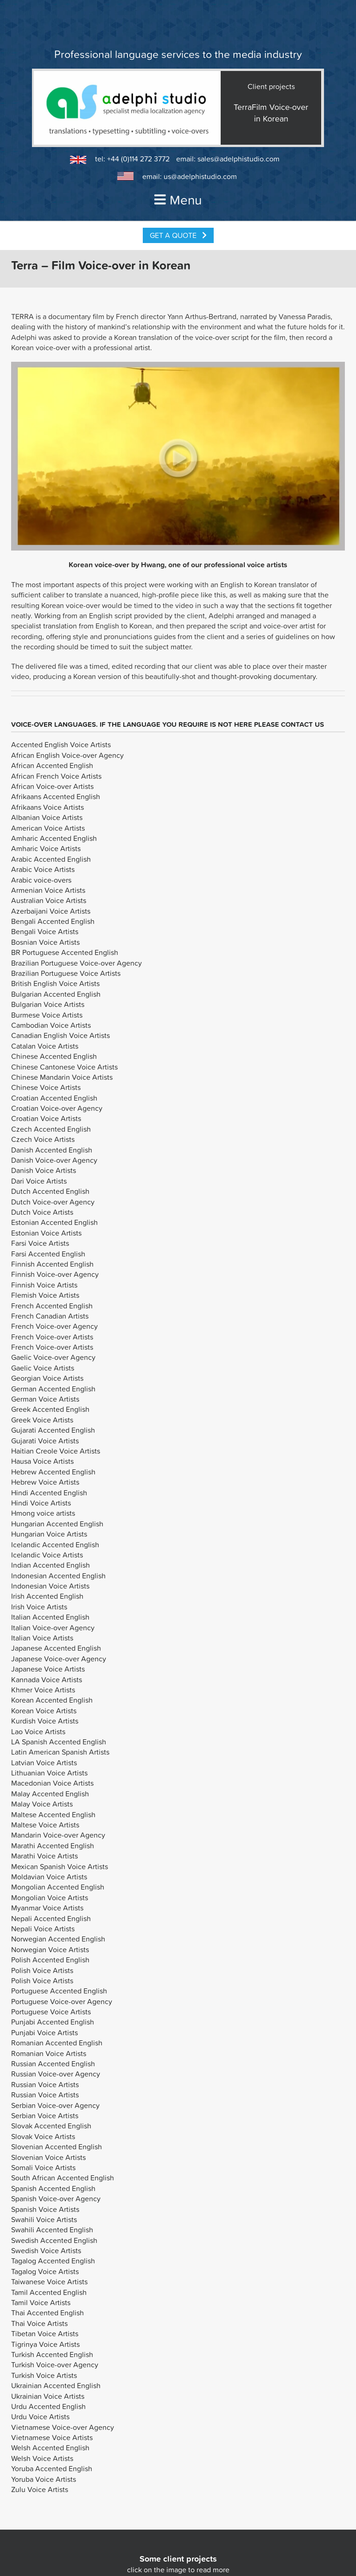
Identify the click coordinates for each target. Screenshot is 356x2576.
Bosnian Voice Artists (45, 942)
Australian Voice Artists (48, 900)
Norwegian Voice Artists (50, 1949)
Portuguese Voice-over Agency (61, 2001)
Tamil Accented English (49, 2292)
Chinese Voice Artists (46, 1087)
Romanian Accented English (56, 2042)
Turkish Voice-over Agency (54, 2364)
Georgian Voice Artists (47, 1378)
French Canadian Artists (50, 1315)
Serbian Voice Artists (44, 2115)
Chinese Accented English (54, 1056)
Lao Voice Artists (38, 1731)
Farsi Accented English (48, 1253)
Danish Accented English (51, 1149)
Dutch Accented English (50, 1191)
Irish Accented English (47, 1596)
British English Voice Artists (55, 983)
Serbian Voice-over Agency (55, 2105)
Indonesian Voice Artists (50, 1585)
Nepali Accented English (51, 1918)
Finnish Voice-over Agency (55, 1274)
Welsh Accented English (50, 2447)
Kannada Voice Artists (46, 1679)
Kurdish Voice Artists (44, 1720)
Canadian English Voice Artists (60, 1035)
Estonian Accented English (54, 1222)
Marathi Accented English (52, 1845)
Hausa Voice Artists (42, 1461)
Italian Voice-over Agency (53, 1627)
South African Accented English (62, 2177)
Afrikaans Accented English (55, 796)
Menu (178, 200)
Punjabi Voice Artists (44, 2032)
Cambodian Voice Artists (51, 1025)
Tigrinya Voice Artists (45, 2344)
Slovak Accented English (51, 2125)
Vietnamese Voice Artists (52, 2437)
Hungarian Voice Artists (49, 1533)
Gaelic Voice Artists (42, 1367)
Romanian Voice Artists (48, 2053)
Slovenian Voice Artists (48, 2157)
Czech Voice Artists (43, 1139)
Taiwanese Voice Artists (49, 2281)
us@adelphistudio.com (200, 176)
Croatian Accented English (54, 1097)
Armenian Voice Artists (48, 890)
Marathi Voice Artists (44, 1855)
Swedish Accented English (54, 2240)
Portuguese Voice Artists (51, 2011)
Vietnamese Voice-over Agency (62, 2427)
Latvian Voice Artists (44, 1762)
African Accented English (52, 765)
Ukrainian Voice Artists (47, 2396)
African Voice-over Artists (52, 786)
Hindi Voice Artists (41, 1502)
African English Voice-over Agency (67, 755)
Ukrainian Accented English (56, 2385)
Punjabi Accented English (52, 2021)
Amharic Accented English (54, 838)
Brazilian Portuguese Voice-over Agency (76, 962)
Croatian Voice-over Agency (56, 1108)
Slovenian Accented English (56, 2146)
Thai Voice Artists (39, 2323)
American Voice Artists (48, 827)
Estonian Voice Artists (46, 1232)
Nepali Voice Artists (43, 1928)
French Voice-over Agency (54, 1326)
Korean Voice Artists (43, 1710)
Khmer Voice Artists (43, 1689)
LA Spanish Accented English (58, 1741)
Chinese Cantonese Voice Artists (64, 1066)
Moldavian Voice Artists (49, 1876)
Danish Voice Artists (43, 1170)
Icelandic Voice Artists (47, 1554)
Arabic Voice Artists (43, 869)
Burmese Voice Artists (47, 1014)
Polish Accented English (50, 1959)
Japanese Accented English (56, 1647)
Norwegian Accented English (58, 1938)
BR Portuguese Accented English (64, 952)
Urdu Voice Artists (40, 2416)
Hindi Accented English (49, 1492)
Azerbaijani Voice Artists (50, 910)
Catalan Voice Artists (44, 1045)
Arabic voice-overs (41, 879)
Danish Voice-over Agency (54, 1160)
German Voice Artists (45, 1398)
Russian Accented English (53, 2063)
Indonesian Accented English (58, 1575)
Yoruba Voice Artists (43, 2479)
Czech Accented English (51, 1128)
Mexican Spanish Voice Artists (59, 1866)
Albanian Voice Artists (47, 817)
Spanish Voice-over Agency (56, 2198)
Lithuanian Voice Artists (49, 1772)
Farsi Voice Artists (40, 1243)
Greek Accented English (50, 1409)
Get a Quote (178, 235)
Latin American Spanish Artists (60, 1751)
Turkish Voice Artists (44, 2375)
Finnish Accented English (52, 1263)
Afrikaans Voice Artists (47, 807)
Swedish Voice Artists (46, 2250)
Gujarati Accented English (53, 1429)
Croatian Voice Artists (46, 1118)
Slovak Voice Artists (43, 2136)
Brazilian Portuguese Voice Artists (66, 973)
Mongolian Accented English (57, 1886)
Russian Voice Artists (45, 2084)
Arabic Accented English (51, 859)
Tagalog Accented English (53, 2260)
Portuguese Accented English (59, 1990)
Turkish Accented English (52, 2354)
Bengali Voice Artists (44, 931)
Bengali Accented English (53, 921)
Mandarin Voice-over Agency (58, 1834)
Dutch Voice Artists (42, 1212)
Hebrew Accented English (53, 1471)
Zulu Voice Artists (39, 2489)
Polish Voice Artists (42, 1970)
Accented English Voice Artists (61, 744)
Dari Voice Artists (39, 1180)
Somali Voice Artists (43, 2167)
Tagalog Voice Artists (45, 2271)
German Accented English (53, 1388)
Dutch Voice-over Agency (53, 1201)
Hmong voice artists (43, 1513)
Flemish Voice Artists (45, 1295)
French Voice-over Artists (52, 1336)
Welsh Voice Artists (42, 2458)
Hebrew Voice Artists (45, 1481)
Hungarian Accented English (57, 1523)
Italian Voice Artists (42, 1637)
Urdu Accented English (48, 2406)
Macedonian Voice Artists (52, 1782)
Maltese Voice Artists (45, 1824)
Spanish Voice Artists (45, 2209)
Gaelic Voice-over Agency (53, 1357)
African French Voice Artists (56, 776)
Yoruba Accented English (51, 2468)
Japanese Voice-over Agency (58, 1658)
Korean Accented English (52, 1699)
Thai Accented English (47, 2312)
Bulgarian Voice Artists (47, 1004)
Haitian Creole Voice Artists (55, 1450)
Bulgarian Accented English (56, 994)
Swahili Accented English (52, 2229)
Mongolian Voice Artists (49, 1897)
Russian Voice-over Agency (55, 2073)
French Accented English (52, 1305)
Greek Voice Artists (42, 1419)
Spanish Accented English (53, 2188)
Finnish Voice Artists (44, 1284)
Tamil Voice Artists (40, 2302)
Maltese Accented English (53, 1814)
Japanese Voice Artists (48, 1668)
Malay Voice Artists (42, 1803)
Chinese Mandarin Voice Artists (62, 1077)
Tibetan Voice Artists (44, 2333)
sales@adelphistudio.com (238, 158)
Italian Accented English (50, 1616)
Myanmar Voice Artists (47, 1907)
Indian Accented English (50, 1564)
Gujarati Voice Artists (45, 1440)
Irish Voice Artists (39, 1606)
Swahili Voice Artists (44, 2219)
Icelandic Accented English (55, 1544)
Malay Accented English (50, 1793)
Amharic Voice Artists (46, 848)
